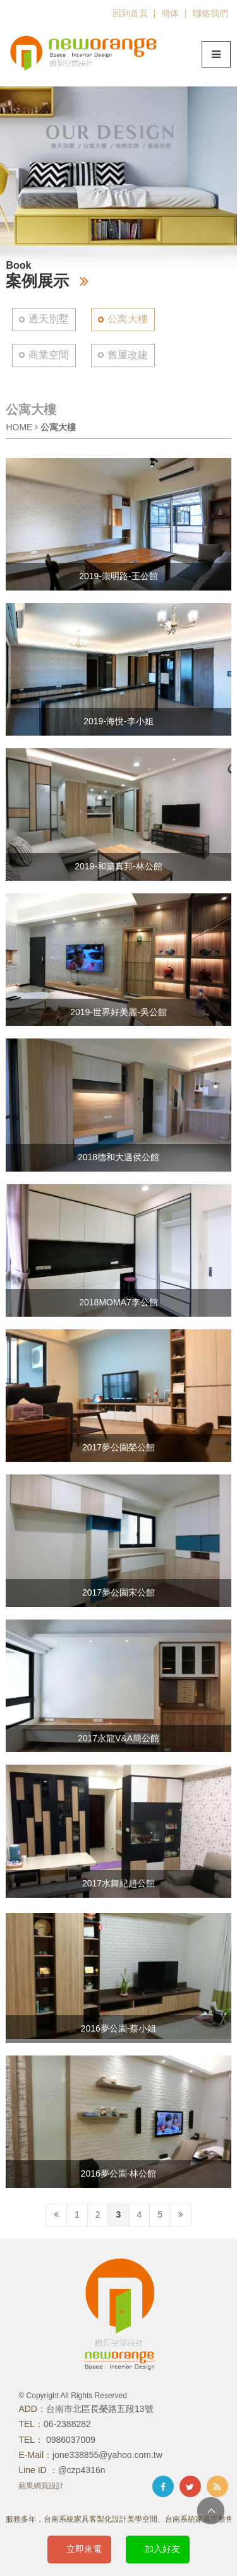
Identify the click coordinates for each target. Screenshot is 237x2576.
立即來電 (84, 2549)
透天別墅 (48, 319)
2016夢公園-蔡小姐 (119, 2028)
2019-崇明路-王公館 (118, 576)
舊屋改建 (127, 355)
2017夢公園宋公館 (118, 1592)
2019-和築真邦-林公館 (118, 866)
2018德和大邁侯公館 (118, 1157)
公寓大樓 (127, 319)
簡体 (170, 13)
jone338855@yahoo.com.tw (107, 2455)
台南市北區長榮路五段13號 (100, 2409)
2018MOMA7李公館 (118, 1302)
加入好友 (162, 2549)
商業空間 (48, 355)
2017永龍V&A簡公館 (118, 1738)
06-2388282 (67, 2424)
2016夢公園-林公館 (119, 2173)
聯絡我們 (210, 13)
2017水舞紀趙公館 (118, 1883)
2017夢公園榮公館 (118, 1447)
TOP (210, 2510)
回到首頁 (130, 13)
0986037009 (69, 2440)
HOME (19, 427)
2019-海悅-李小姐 (118, 721)
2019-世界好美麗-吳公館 (118, 1012)
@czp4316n (82, 2470)
